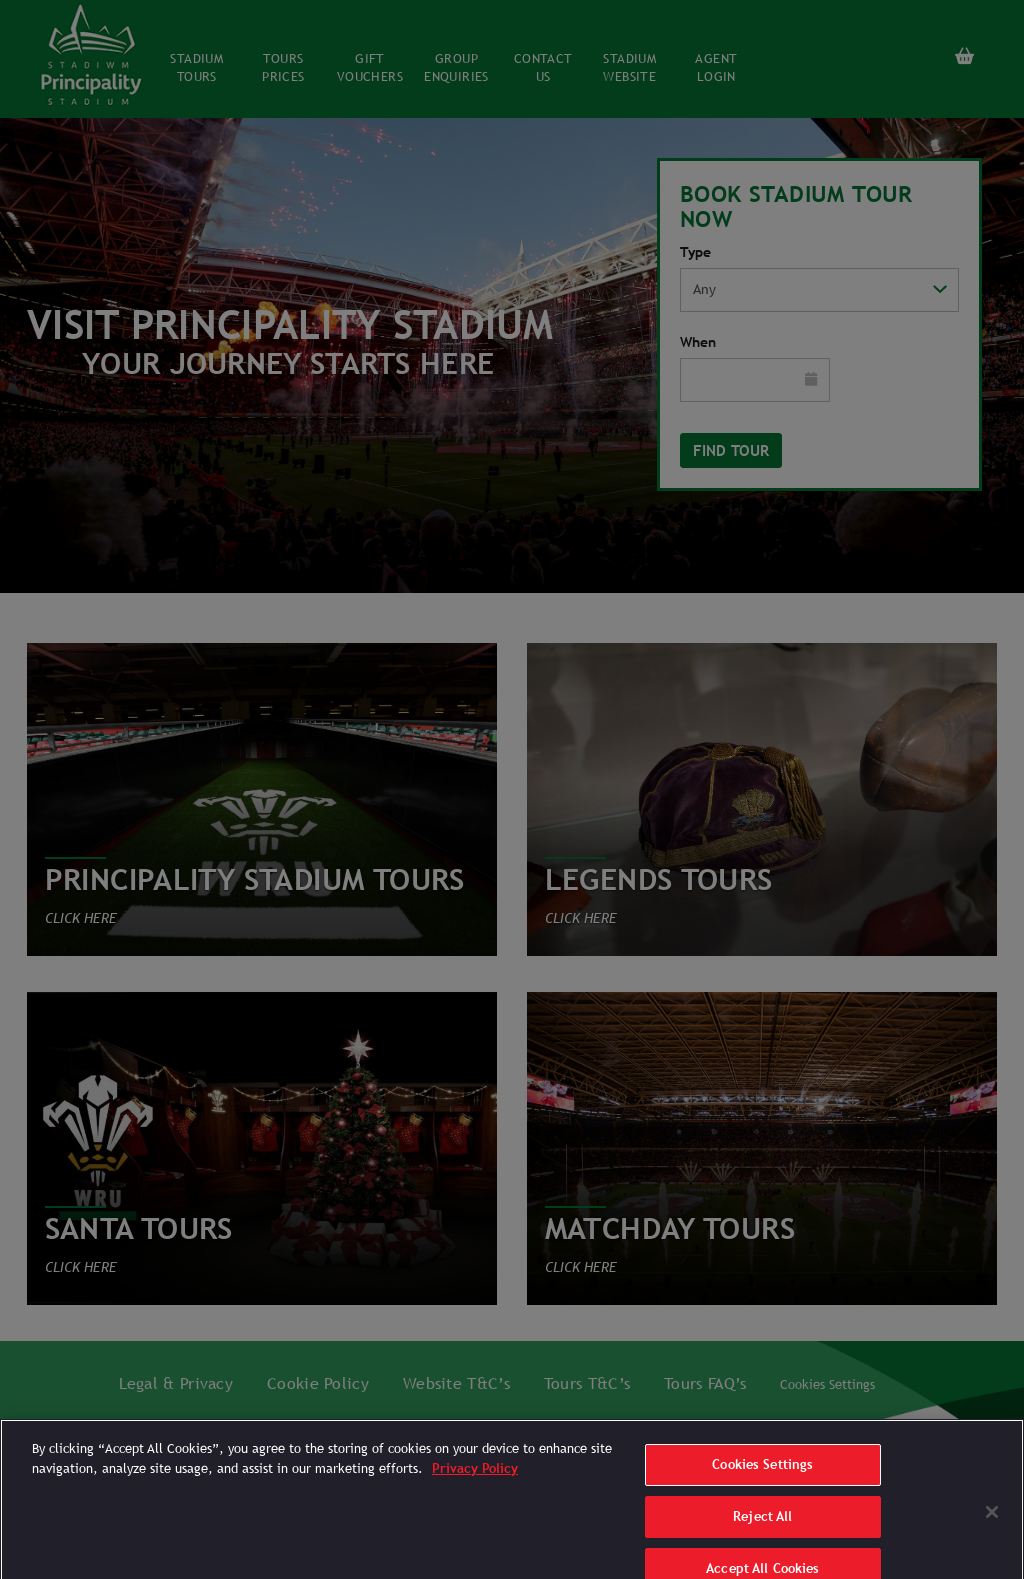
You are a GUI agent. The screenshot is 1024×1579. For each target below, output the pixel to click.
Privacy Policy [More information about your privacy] (475, 1482)
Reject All (762, 1530)
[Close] (992, 1527)
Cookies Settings (762, 1479)
